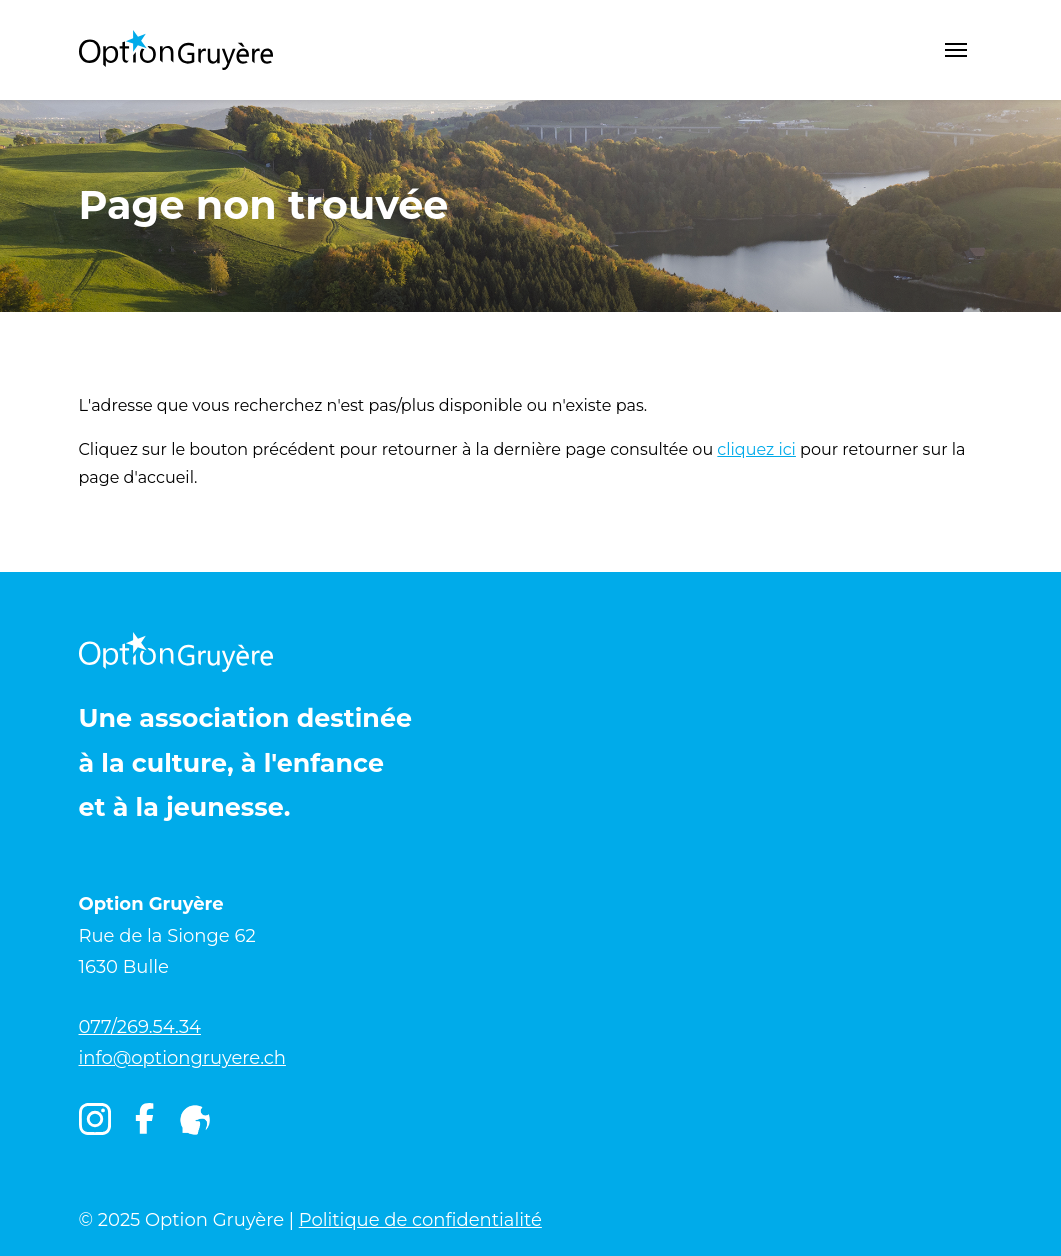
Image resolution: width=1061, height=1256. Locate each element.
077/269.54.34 (140, 1027)
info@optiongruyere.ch (182, 1058)
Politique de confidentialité (420, 1220)
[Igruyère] (195, 1120)
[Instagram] (95, 1120)
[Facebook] (144, 1124)
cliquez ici (756, 449)
